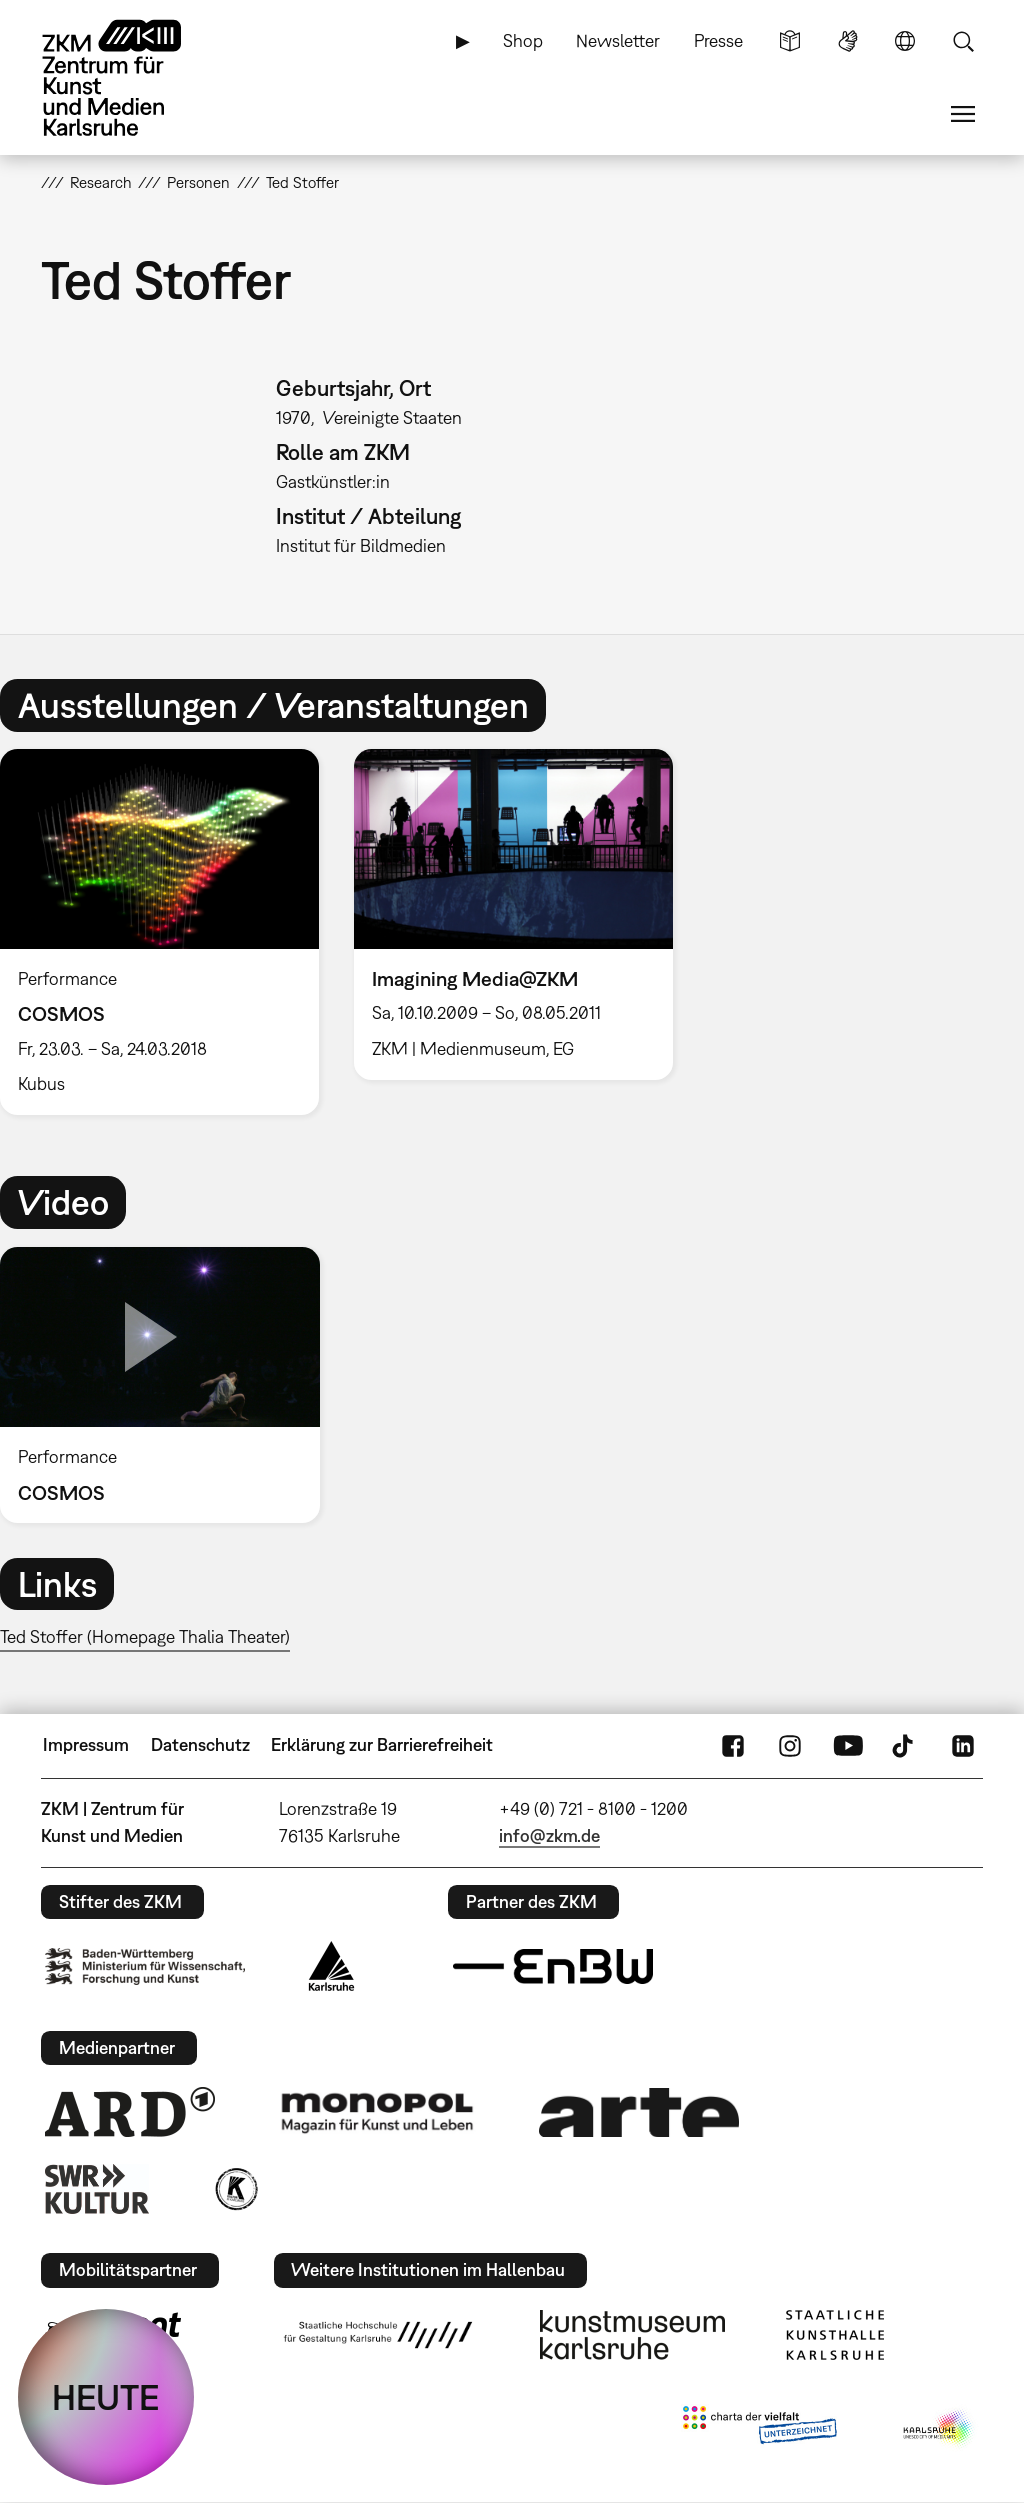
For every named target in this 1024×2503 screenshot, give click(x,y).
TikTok (905, 1745)
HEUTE (106, 2397)
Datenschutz (200, 1744)
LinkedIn (963, 1745)
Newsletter (618, 40)
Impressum (86, 1744)
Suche (963, 41)
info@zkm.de (549, 1835)
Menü (963, 114)
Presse (718, 40)
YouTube (848, 1745)
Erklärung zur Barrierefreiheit (382, 1744)
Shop (523, 40)
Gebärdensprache (848, 41)
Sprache (905, 41)
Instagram (790, 1745)
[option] (513, 914)
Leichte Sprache (790, 41)
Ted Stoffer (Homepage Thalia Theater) (145, 1636)
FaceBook (733, 1745)
